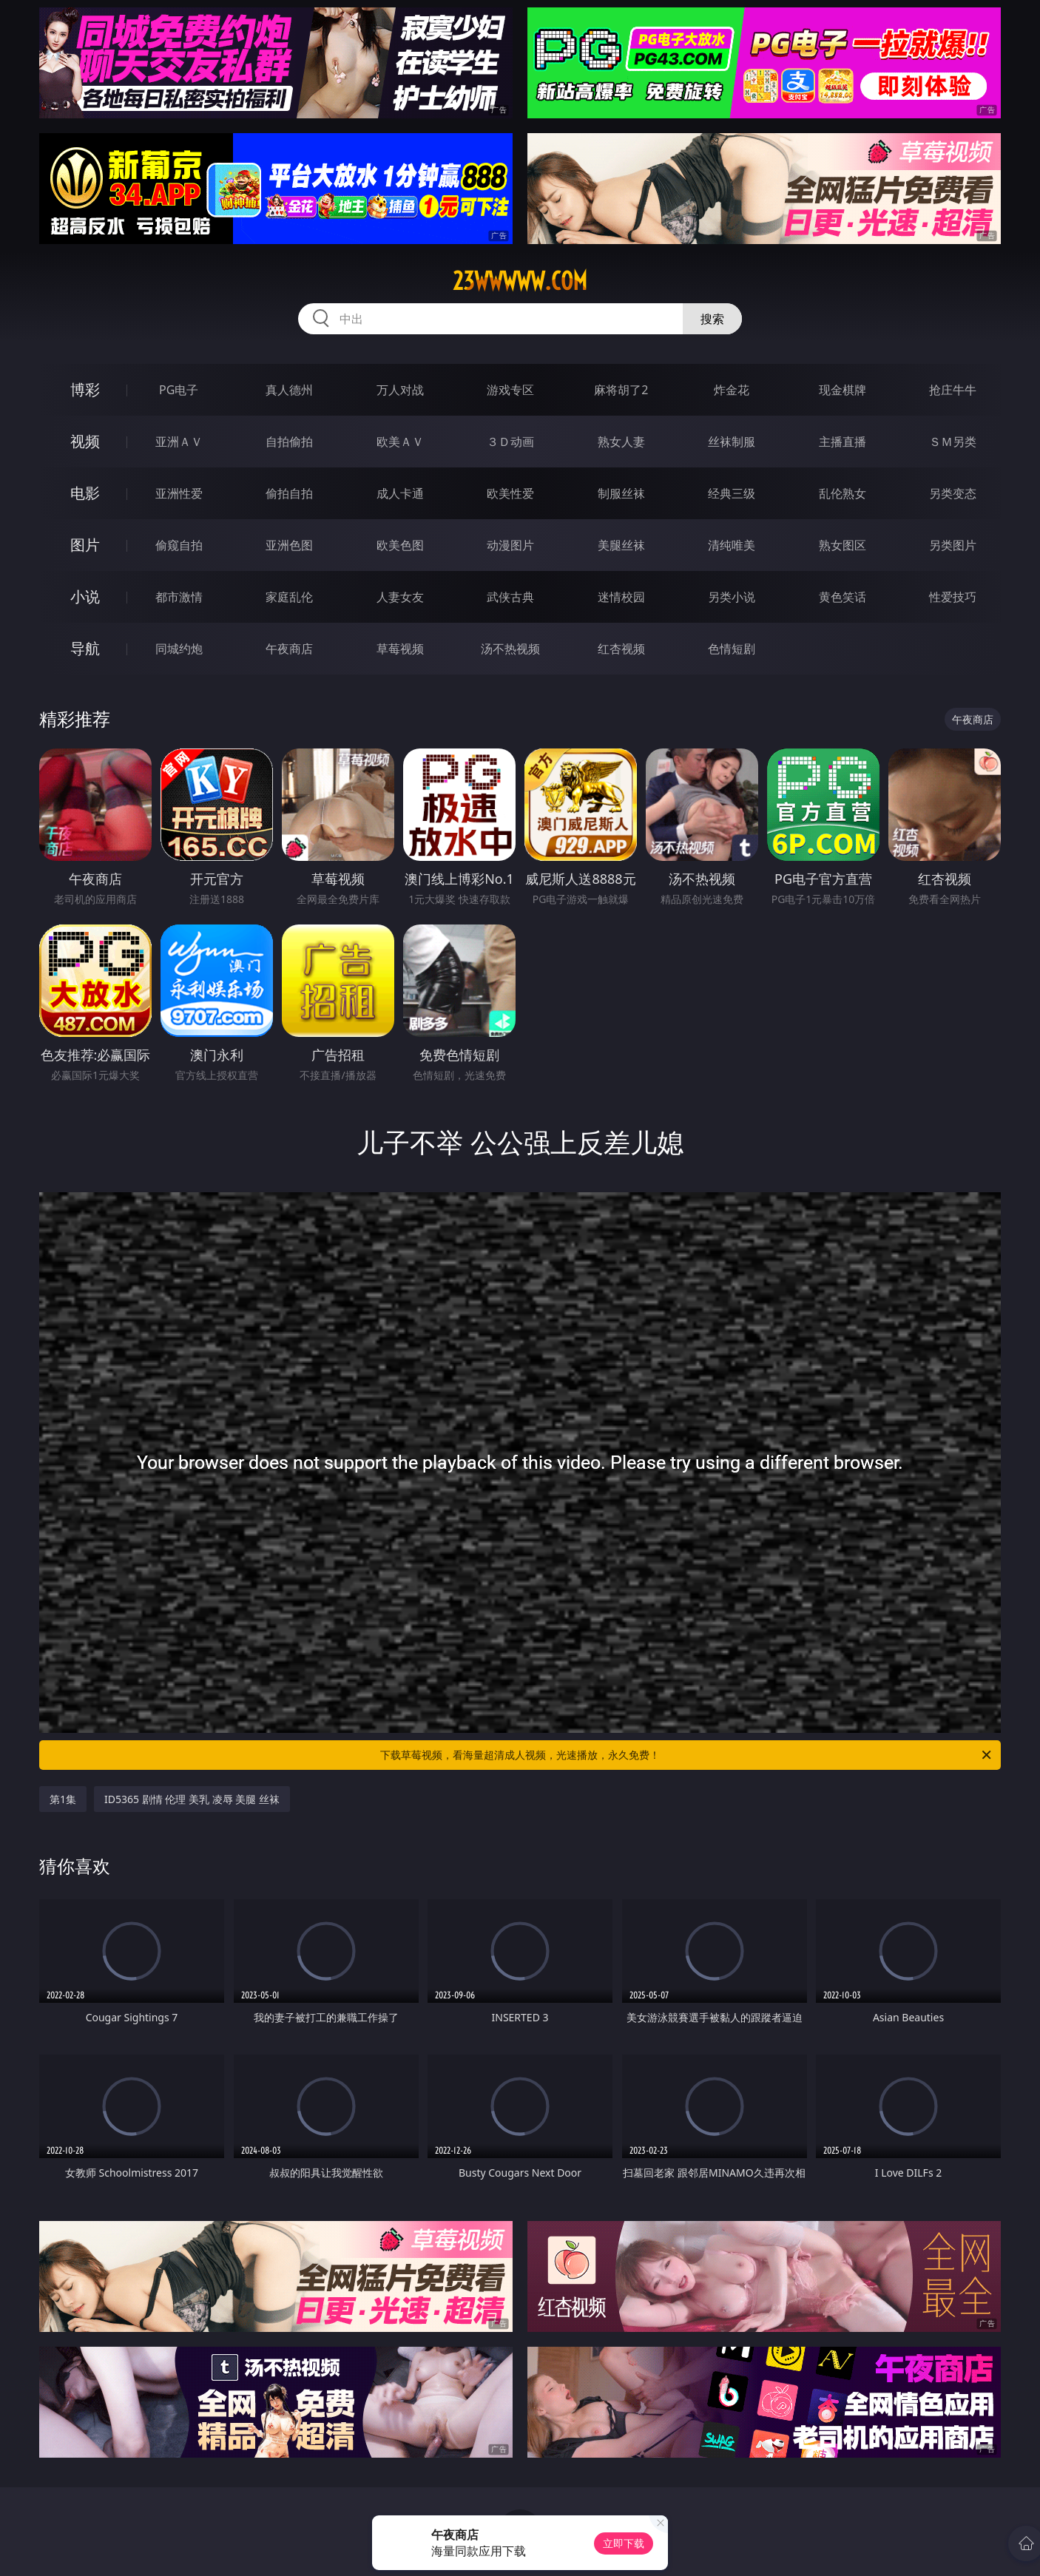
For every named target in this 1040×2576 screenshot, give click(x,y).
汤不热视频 (510, 648)
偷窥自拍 (179, 545)
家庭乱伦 (289, 597)
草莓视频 (400, 648)
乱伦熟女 (842, 493)
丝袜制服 (731, 441)
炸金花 (731, 390)
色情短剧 (731, 648)
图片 (85, 545)
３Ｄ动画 (510, 441)
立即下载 (623, 2543)
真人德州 (289, 390)
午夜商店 (289, 648)
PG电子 (178, 390)
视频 (85, 441)
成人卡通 (400, 493)
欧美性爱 (510, 493)
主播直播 (842, 441)
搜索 (712, 319)
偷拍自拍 (289, 493)
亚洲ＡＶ (179, 441)
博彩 (85, 389)
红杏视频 (621, 648)
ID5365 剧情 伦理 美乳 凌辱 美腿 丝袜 (192, 1799)
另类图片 (952, 545)
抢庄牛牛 (952, 390)
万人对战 (400, 390)
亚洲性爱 (179, 493)
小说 (85, 596)
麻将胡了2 (621, 390)
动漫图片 (510, 545)
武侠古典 (510, 597)
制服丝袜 (621, 493)
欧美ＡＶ (400, 441)
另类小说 (731, 597)
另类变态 (952, 493)
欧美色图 (400, 545)
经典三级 (731, 493)
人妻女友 (400, 597)
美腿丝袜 (621, 545)
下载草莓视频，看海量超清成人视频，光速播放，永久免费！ (686, 1755)
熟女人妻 (621, 441)
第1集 (63, 1799)
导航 (85, 648)
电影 (85, 493)
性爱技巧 (952, 597)
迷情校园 (621, 597)
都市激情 (179, 597)
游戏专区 (510, 390)
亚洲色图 (289, 545)
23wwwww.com (520, 281)
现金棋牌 (842, 390)
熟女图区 (842, 545)
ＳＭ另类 (952, 441)
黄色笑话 (842, 597)
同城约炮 (179, 648)
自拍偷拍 (289, 441)
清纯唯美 (731, 545)
